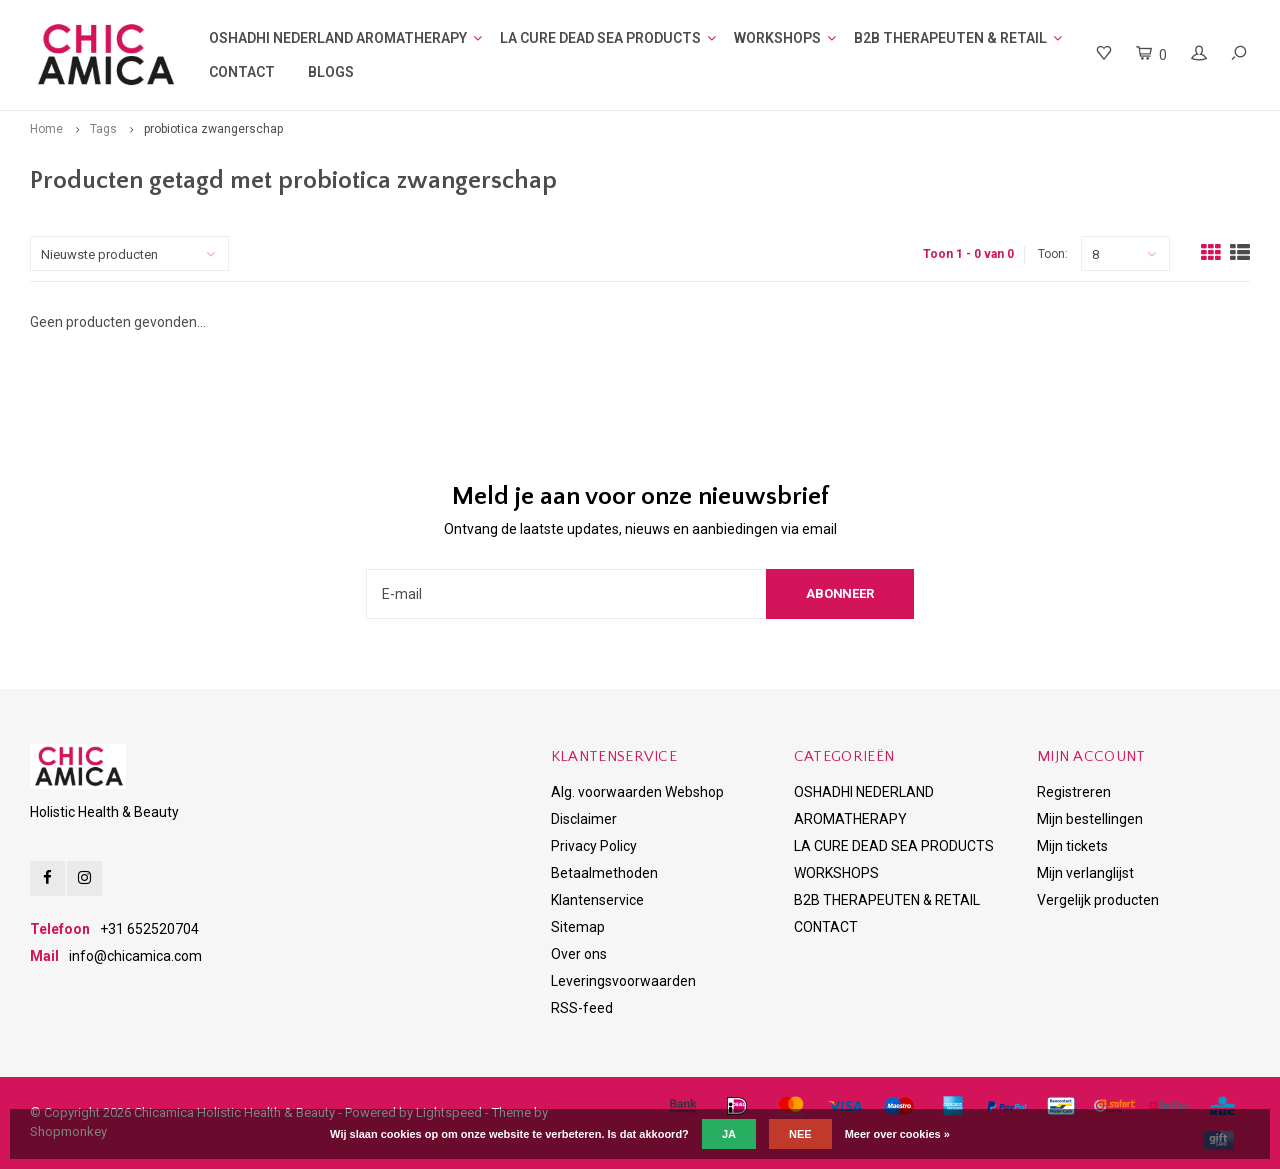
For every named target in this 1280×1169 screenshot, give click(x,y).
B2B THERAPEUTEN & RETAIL (950, 38)
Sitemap (578, 927)
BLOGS (331, 72)
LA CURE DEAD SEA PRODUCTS (600, 38)
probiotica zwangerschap (213, 129)
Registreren (1074, 792)
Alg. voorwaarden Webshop (637, 792)
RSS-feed (582, 1008)
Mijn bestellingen (1090, 819)
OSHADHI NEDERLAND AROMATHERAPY (338, 38)
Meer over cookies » (897, 1134)
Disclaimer (584, 819)
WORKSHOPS (777, 38)
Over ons (579, 954)
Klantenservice (597, 900)
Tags (103, 129)
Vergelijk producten (1098, 900)
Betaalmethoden (604, 873)
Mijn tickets (1072, 846)
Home (46, 129)
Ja (729, 1134)
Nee (800, 1134)
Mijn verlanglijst (1085, 873)
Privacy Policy (594, 846)
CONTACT (242, 72)
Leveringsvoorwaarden (623, 981)
